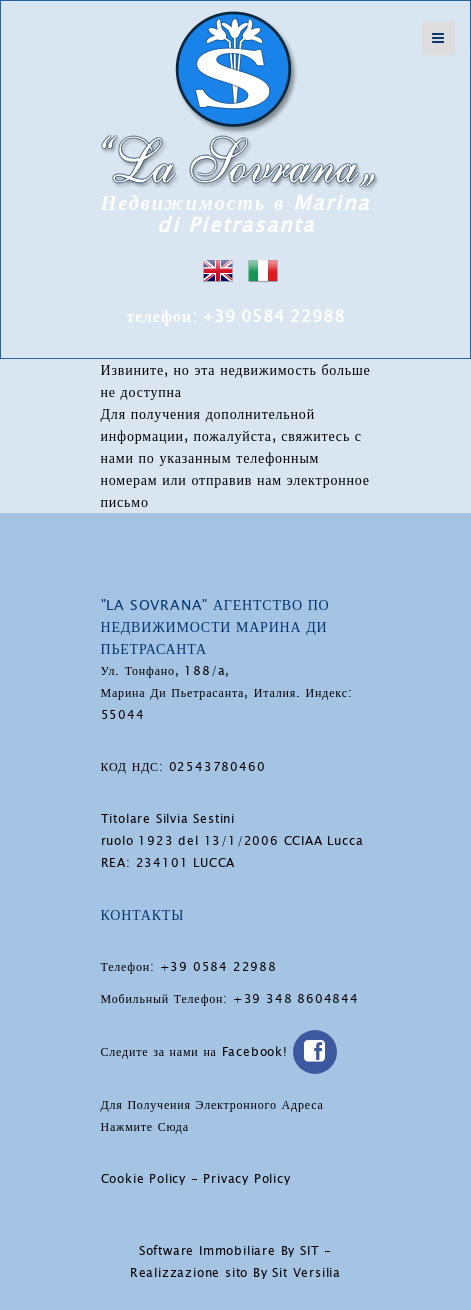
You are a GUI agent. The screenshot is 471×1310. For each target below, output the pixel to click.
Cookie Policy (143, 1179)
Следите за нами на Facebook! (219, 1052)
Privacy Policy (246, 1179)
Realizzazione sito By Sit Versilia (235, 1273)
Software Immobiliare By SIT (229, 1251)
